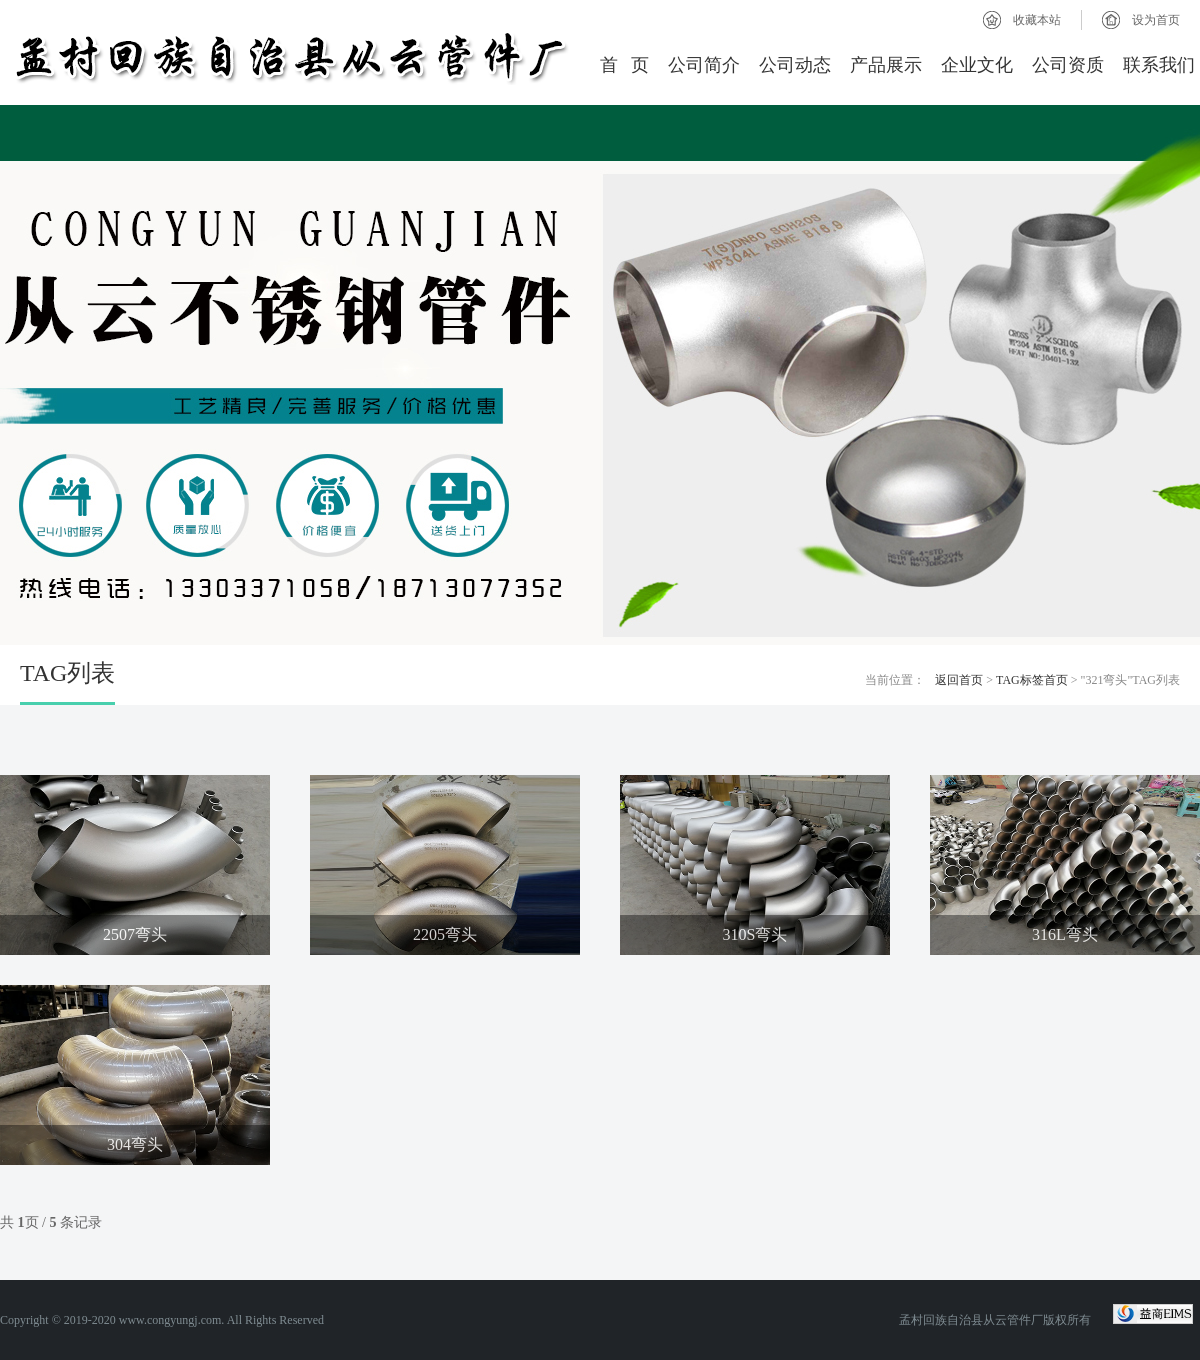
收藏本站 (1037, 20)
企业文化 (977, 65)
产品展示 (886, 65)
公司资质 (1068, 65)
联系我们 (1159, 65)
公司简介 (704, 65)
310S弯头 (755, 934)
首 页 (625, 65)
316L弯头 (1065, 934)
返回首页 (959, 680)
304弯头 (135, 1144)
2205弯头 (445, 934)
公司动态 (795, 65)
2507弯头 (135, 934)
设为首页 (1156, 20)
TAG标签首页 (1032, 680)
